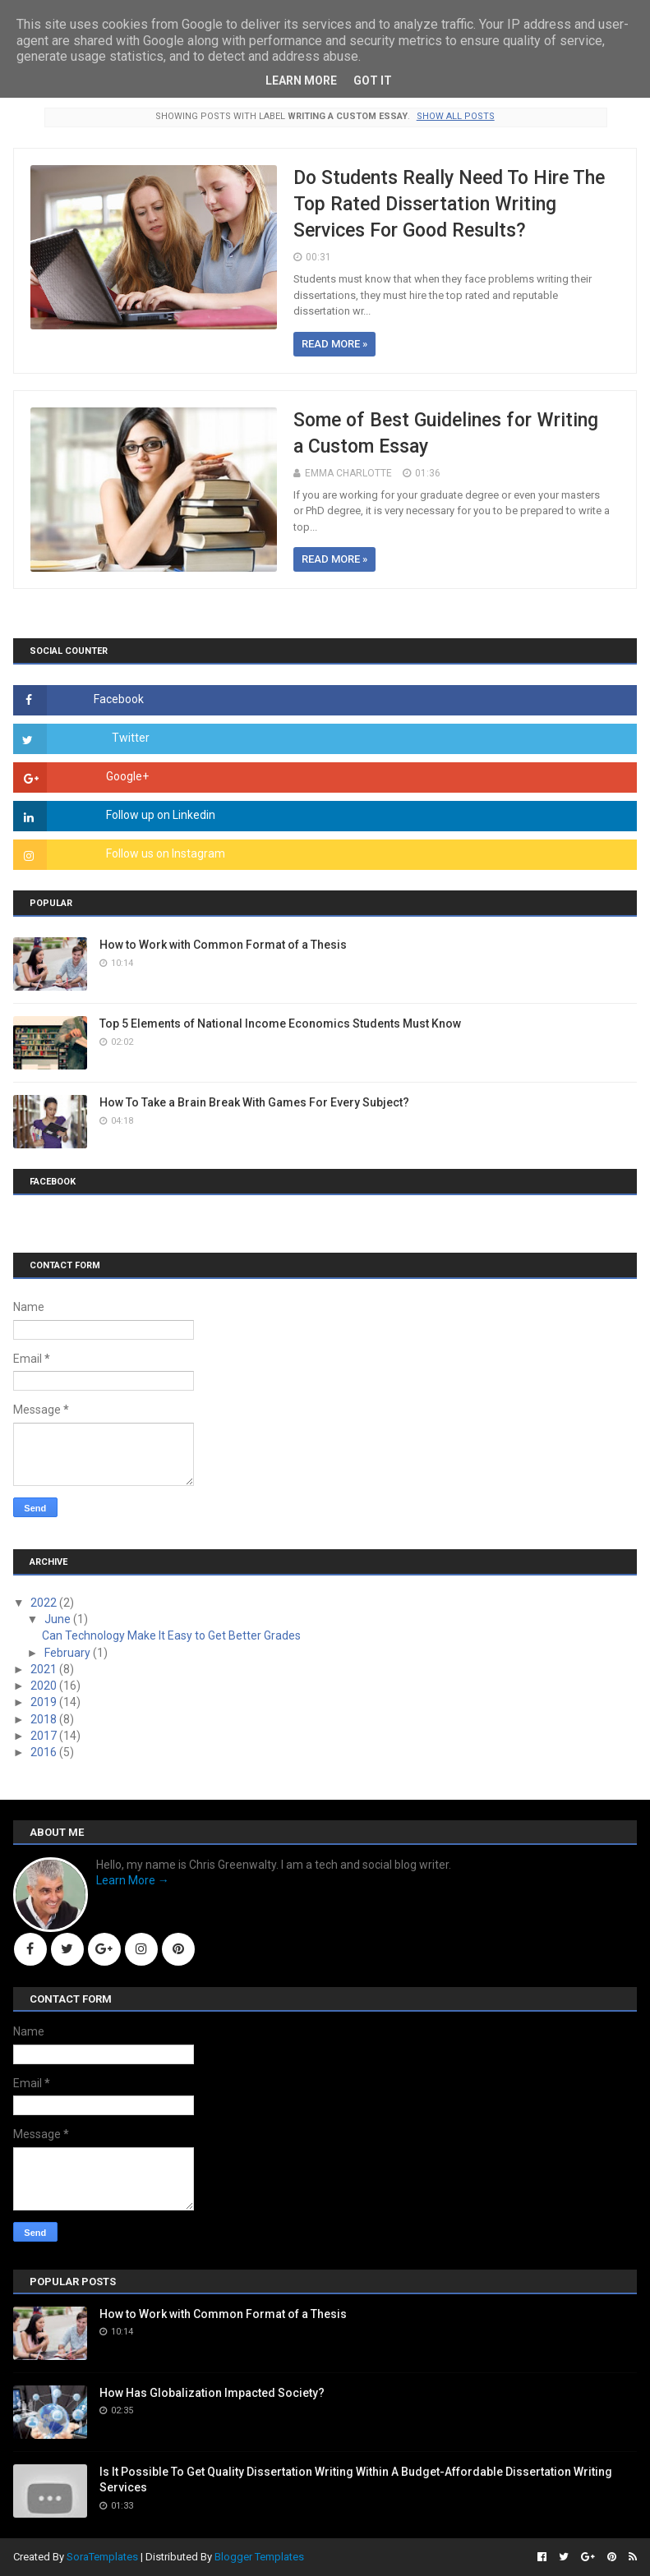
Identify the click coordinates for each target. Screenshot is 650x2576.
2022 (44, 1602)
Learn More (301, 80)
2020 (44, 1685)
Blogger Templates (259, 2557)
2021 (44, 1669)
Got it (372, 80)
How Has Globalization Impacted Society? (212, 2392)
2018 (44, 1719)
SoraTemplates (102, 2557)
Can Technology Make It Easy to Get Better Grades (171, 1635)
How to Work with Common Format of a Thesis (223, 944)
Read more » (334, 344)
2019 (44, 1702)
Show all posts (456, 116)
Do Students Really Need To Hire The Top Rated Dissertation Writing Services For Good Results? (449, 204)
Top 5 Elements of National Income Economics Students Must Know (280, 1023)
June (58, 1619)
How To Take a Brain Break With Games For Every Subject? (254, 1102)
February (68, 1652)
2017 (44, 1735)
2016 (44, 1752)
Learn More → (132, 1880)
